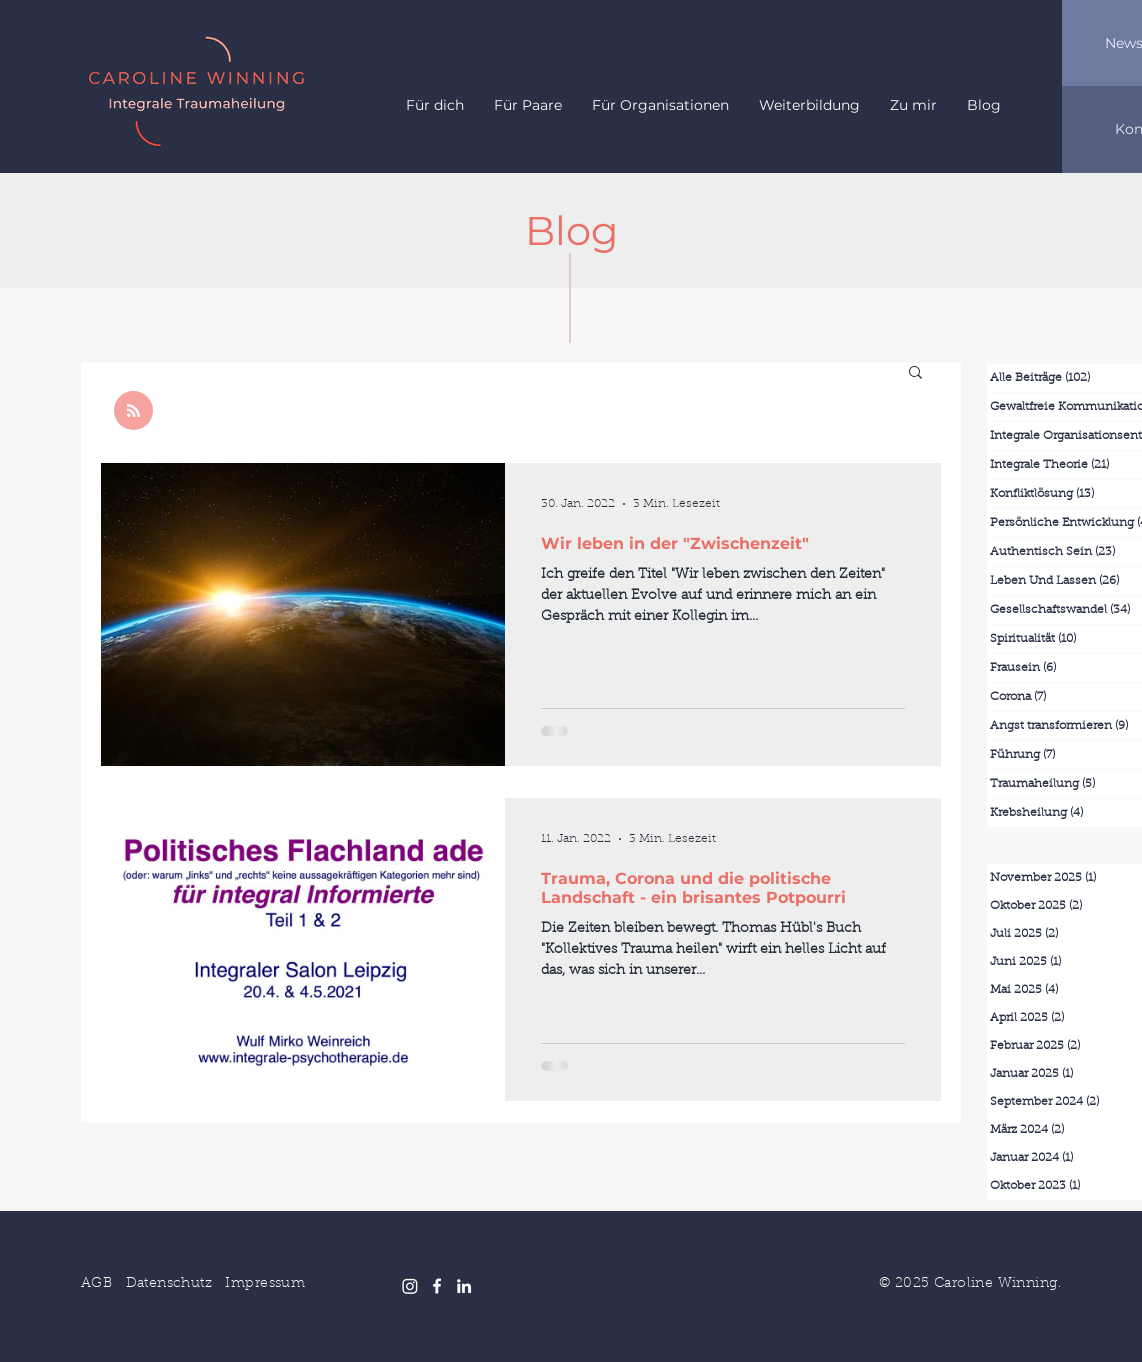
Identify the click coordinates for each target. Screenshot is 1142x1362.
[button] (915, 373)
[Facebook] (437, 1286)
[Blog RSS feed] (133, 411)
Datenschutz (169, 1284)
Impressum (265, 1284)
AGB (96, 1284)
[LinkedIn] (464, 1286)
